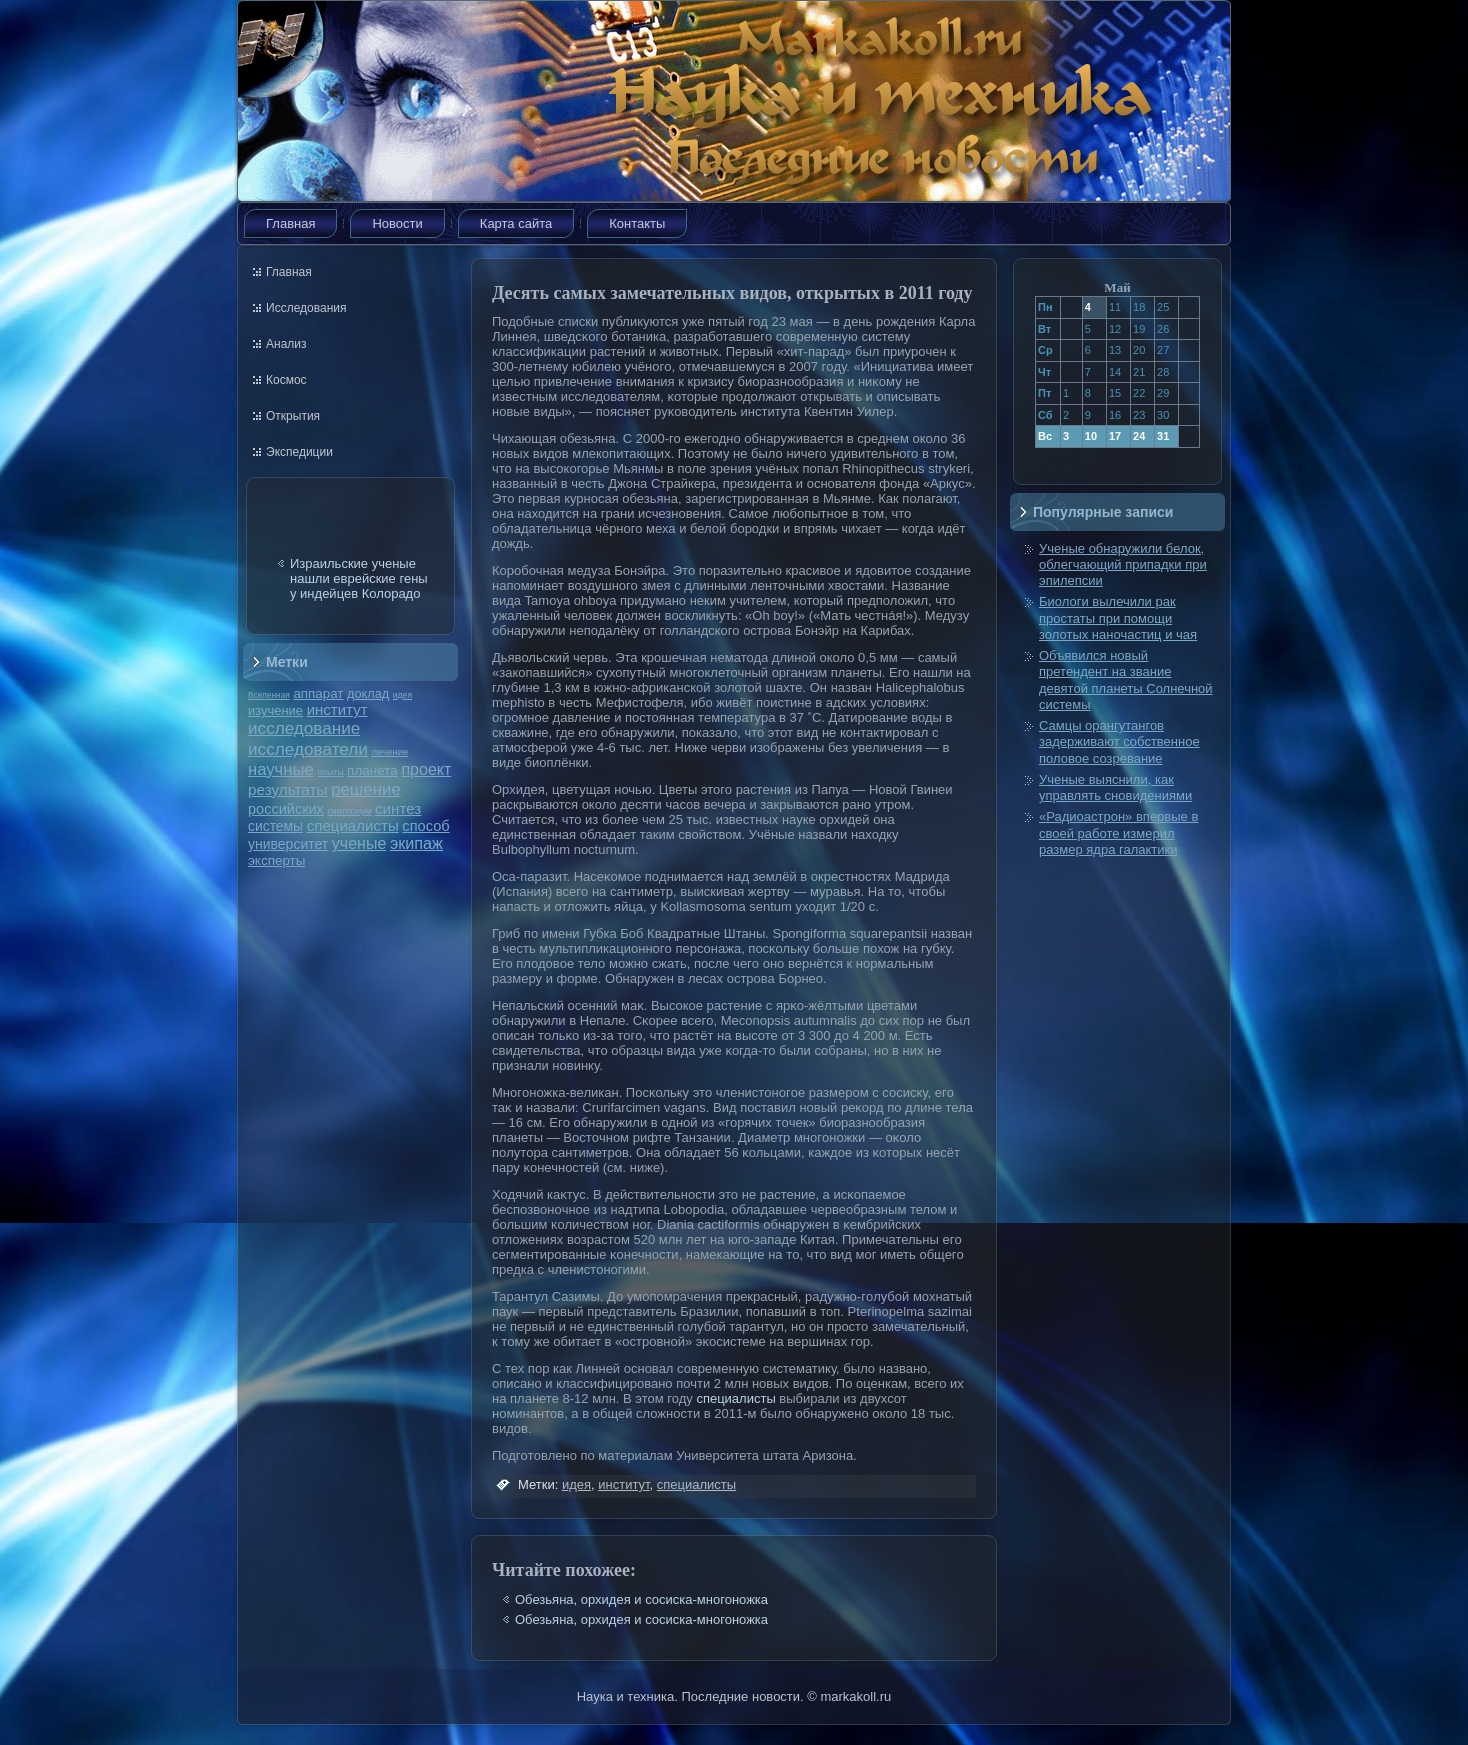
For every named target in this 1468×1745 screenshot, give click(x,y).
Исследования (306, 308)
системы (275, 826)
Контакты (637, 223)
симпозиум (349, 811)
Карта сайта (516, 223)
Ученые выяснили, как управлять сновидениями (1115, 787)
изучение (275, 710)
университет (288, 844)
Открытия (293, 416)
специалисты (353, 825)
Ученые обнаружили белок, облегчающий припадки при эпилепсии (1123, 565)
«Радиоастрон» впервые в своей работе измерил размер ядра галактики (1118, 833)
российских (286, 809)
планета (372, 770)
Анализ (286, 344)
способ (425, 826)
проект (426, 769)
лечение (390, 751)
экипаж (416, 843)
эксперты (276, 860)
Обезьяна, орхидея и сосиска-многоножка (641, 1599)
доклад (368, 693)
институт (337, 709)
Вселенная (269, 695)
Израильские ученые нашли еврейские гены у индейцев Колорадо (359, 578)
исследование (304, 728)
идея (402, 695)
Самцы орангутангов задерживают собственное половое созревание (1119, 742)
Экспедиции (299, 452)
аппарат (318, 693)
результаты (288, 789)
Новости (397, 223)
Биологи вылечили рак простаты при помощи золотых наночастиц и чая (1118, 618)
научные (281, 769)
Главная (290, 223)
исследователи (308, 749)
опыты (330, 772)
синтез (398, 808)
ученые (359, 843)
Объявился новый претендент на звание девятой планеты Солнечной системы (1126, 680)
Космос (286, 380)
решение (366, 789)
